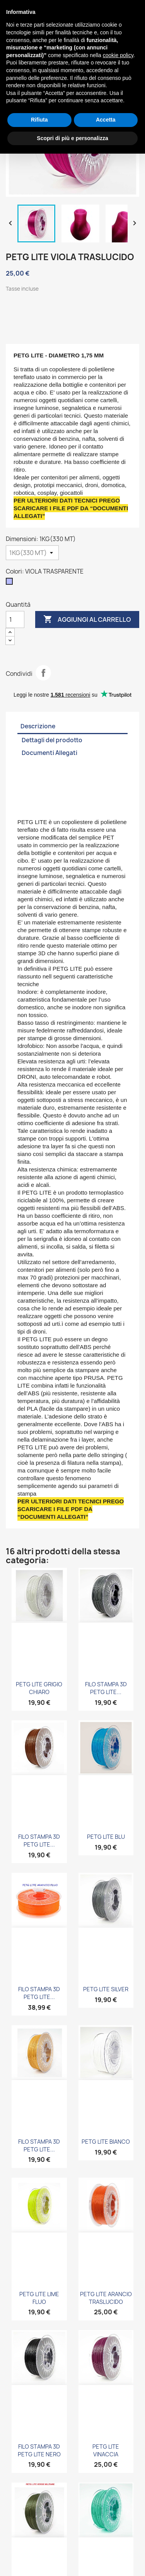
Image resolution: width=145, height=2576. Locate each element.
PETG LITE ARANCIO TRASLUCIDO (106, 2297)
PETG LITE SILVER (105, 1989)
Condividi (43, 672)
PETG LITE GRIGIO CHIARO (39, 1688)
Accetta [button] (106, 120)
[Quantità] (15, 619)
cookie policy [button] (118, 55)
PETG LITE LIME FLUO (39, 2297)
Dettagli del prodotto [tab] (52, 740)
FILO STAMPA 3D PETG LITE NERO (39, 2450)
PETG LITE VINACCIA (105, 2450)
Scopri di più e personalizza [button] (72, 138)
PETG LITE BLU (106, 1836)
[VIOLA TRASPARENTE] (11, 583)
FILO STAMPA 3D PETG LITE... (106, 1688)
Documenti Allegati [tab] (49, 753)
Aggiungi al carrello (87, 619)
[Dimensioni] (32, 552)
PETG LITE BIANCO (106, 2141)
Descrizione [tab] (37, 726)
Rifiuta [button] (39, 120)
